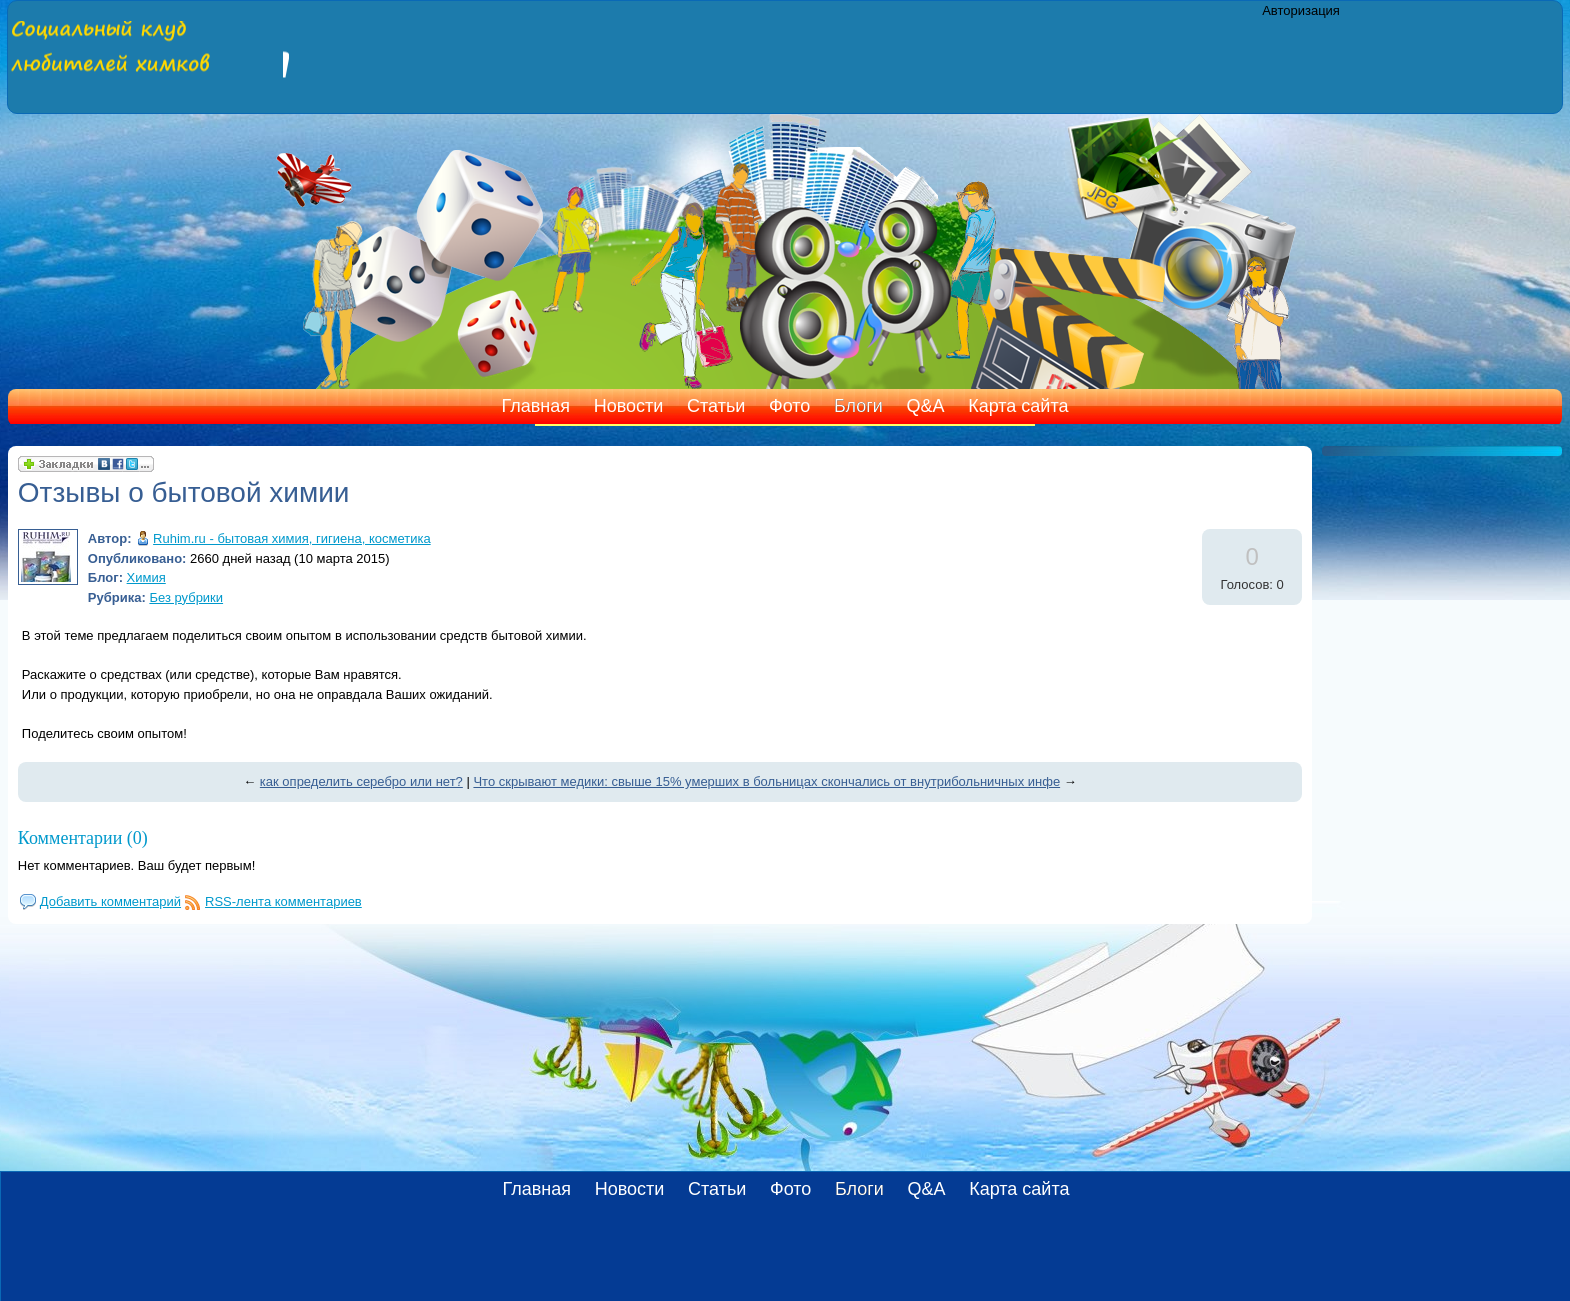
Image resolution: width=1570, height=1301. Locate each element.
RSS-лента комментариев (283, 901)
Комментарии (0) (83, 838)
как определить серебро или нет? (361, 781)
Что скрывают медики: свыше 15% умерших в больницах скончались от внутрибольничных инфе (766, 781)
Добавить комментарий (110, 901)
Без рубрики (186, 597)
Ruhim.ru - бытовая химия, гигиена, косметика (292, 538)
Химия (146, 577)
